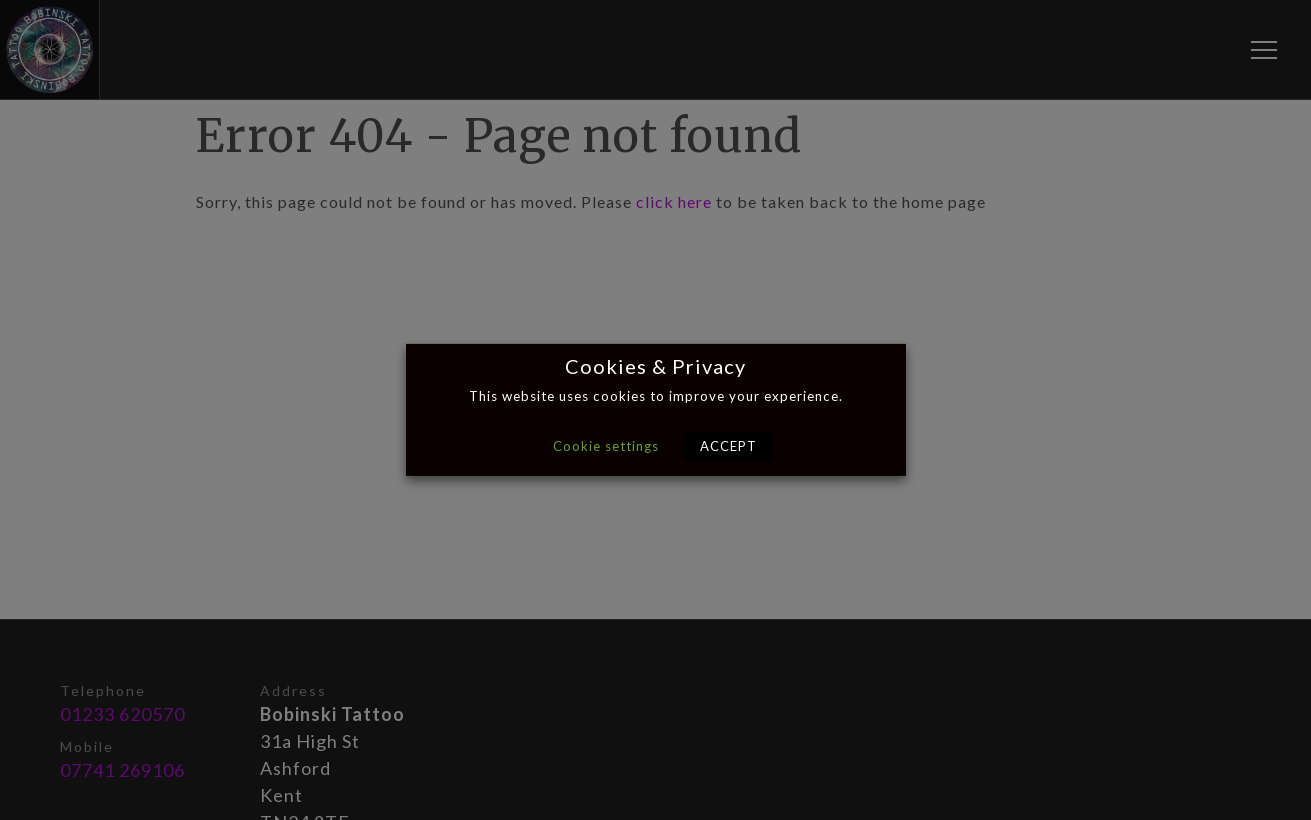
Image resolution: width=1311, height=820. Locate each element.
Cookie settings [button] (606, 446)
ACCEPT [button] (728, 446)
